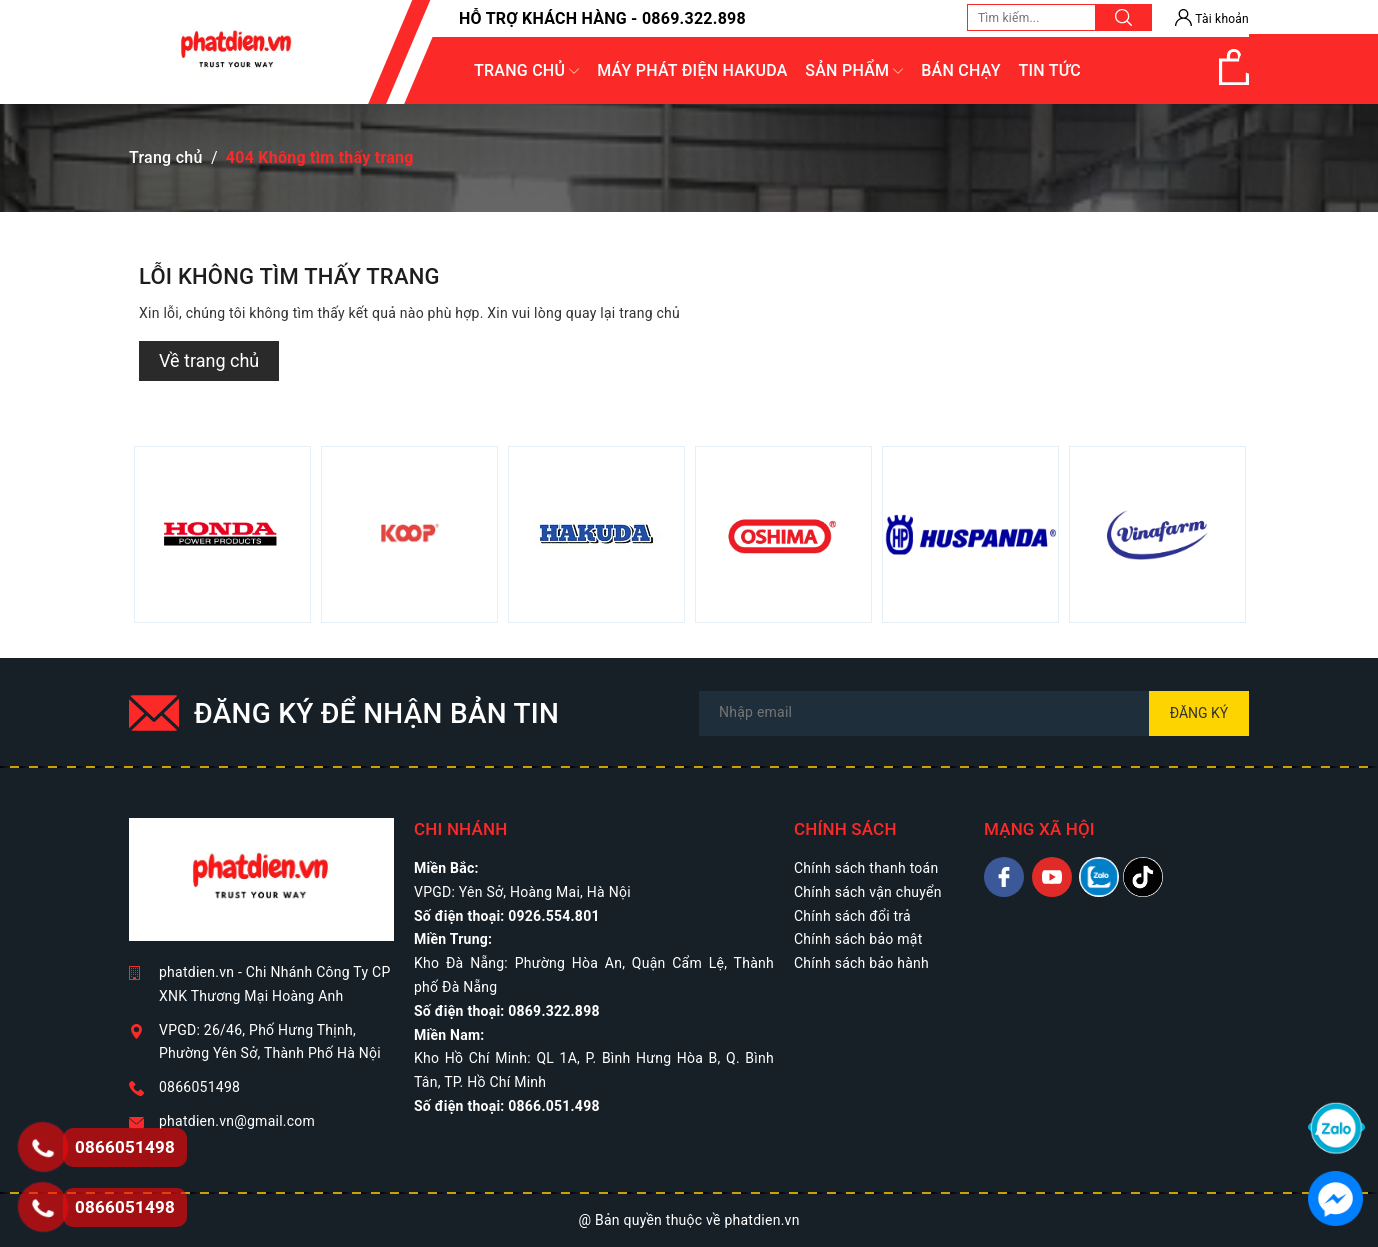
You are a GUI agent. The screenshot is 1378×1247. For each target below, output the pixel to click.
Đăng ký (1199, 713)
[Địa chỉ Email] (974, 713)
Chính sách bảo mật (858, 939)
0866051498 (199, 1087)
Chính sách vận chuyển (868, 892)
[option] (222, 534)
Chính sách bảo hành (861, 963)
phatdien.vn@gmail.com (237, 1121)
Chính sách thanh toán (866, 868)
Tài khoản (1212, 19)
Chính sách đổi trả (852, 916)
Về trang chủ (209, 360)
